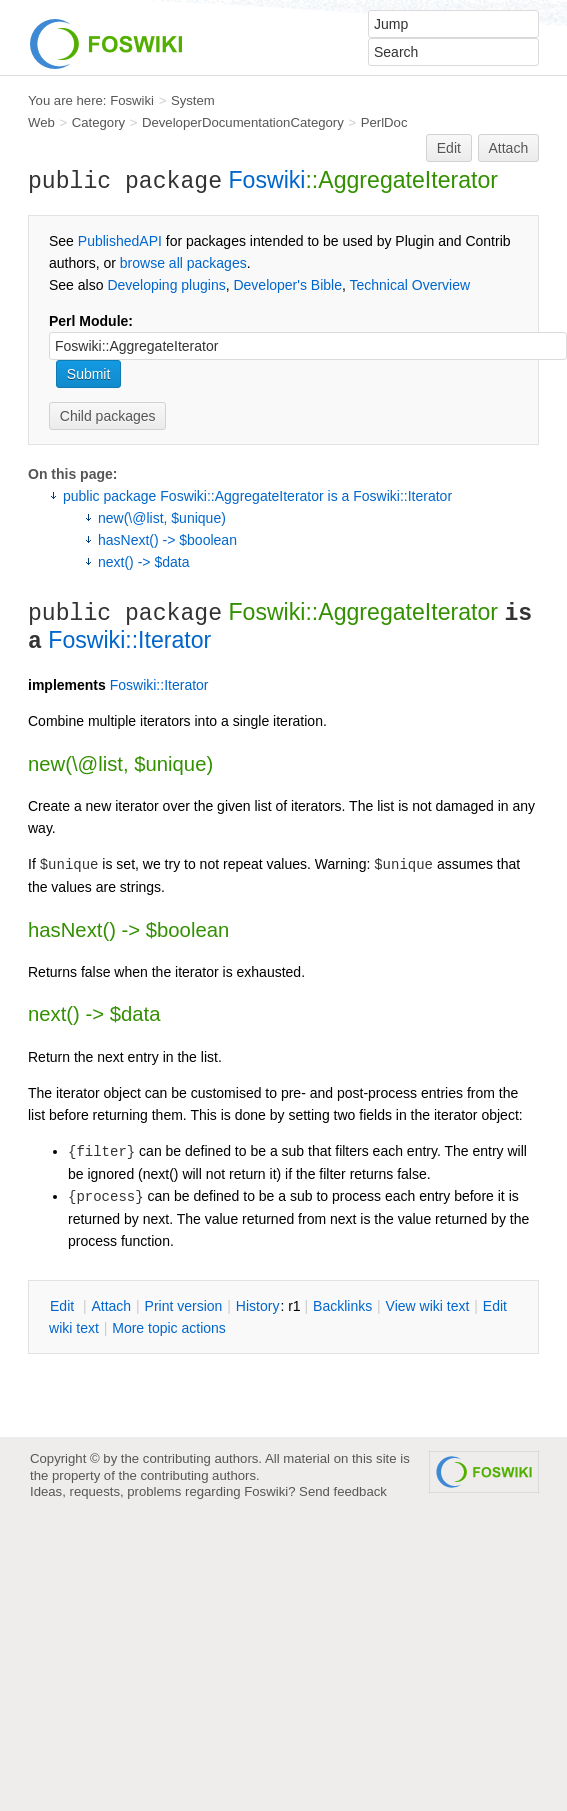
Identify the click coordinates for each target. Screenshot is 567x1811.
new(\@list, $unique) (162, 518)
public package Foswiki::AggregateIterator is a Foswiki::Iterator (257, 496)
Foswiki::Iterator (129, 640)
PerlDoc (384, 122)
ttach (111, 1306)
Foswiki (132, 100)
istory (258, 1306)
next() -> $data (143, 562)
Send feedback (343, 1491)
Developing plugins (166, 285)
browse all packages (183, 263)
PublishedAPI (120, 241)
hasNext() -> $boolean (167, 540)
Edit (449, 148)
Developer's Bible (287, 285)
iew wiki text (428, 1306)
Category (98, 122)
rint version (184, 1306)
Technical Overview (410, 285)
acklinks (342, 1306)
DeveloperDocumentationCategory (243, 122)
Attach (509, 148)
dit (64, 1306)
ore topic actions (169, 1328)
